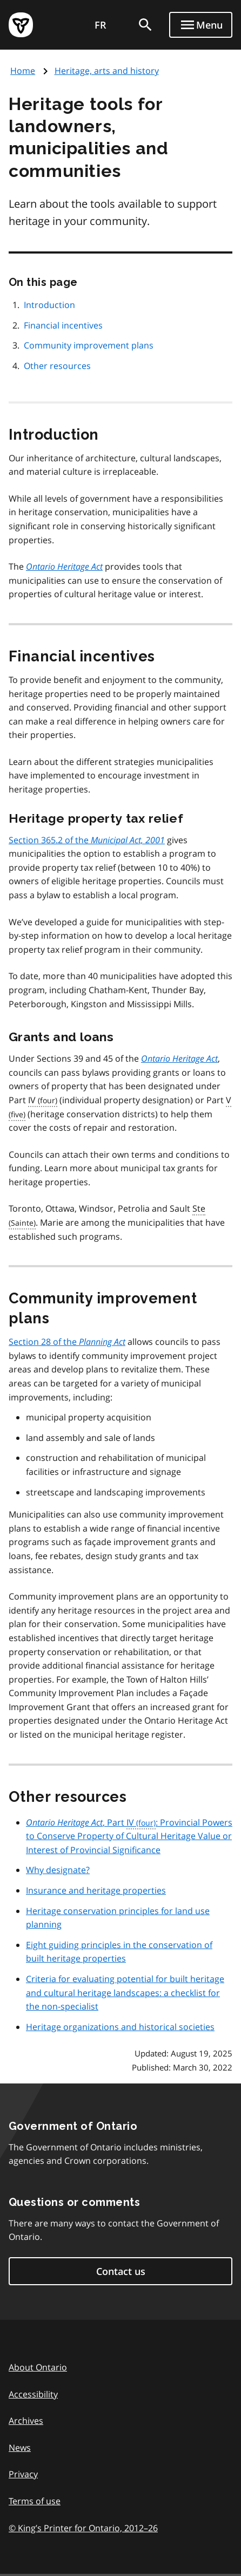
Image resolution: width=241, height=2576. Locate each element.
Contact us (120, 2271)
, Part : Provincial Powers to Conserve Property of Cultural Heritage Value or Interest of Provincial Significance (129, 1836)
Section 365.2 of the (87, 840)
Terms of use (35, 2501)
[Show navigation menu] (200, 25)
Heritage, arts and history (107, 71)
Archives (26, 2421)
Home (22, 71)
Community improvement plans (88, 345)
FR (100, 24)
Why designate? (58, 1870)
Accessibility (33, 2394)
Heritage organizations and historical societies (120, 2027)
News (20, 2448)
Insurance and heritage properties (96, 1890)
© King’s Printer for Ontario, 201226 (83, 2528)
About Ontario (38, 2367)
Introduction (49, 305)
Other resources (57, 366)
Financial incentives (63, 325)
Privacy (23, 2474)
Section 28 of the (67, 1342)
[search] (145, 25)
